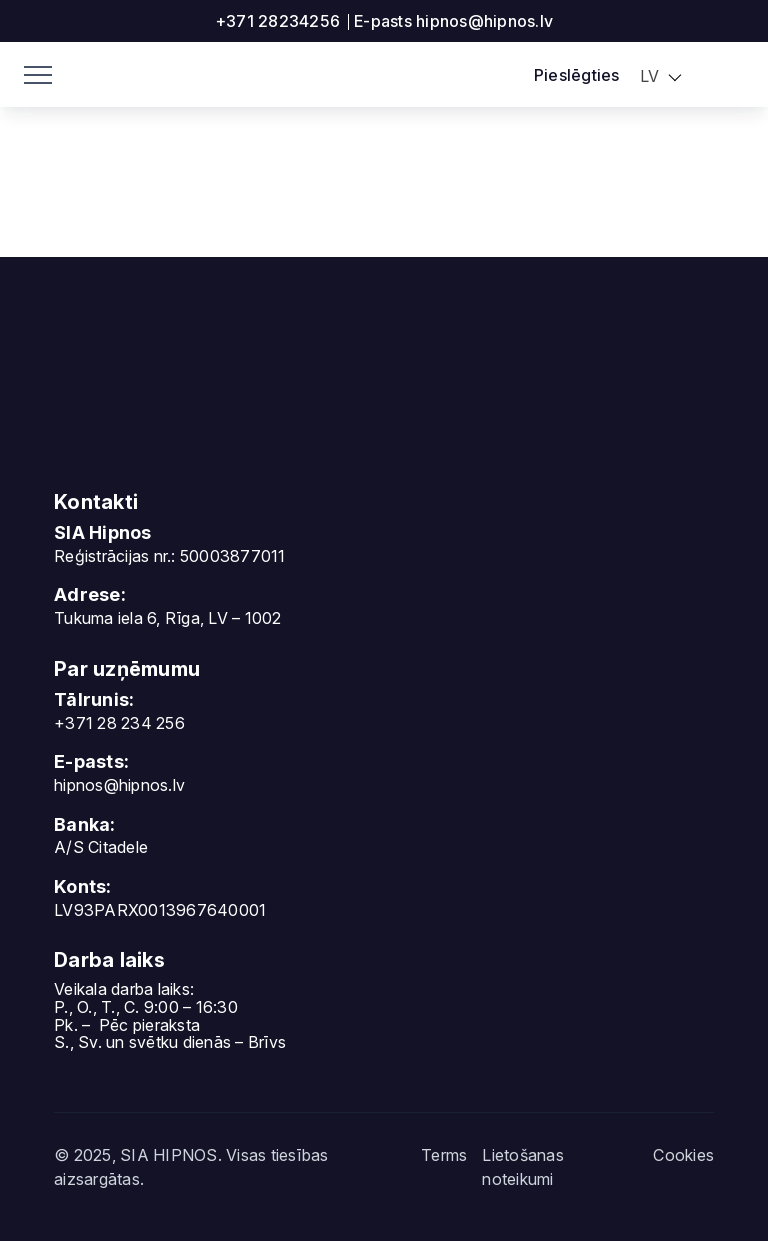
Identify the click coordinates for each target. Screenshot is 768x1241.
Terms (444, 1155)
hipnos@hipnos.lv (119, 785)
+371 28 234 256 (119, 723)
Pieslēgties (577, 75)
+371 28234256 (277, 21)
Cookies (683, 1155)
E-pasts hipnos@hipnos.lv (453, 21)
